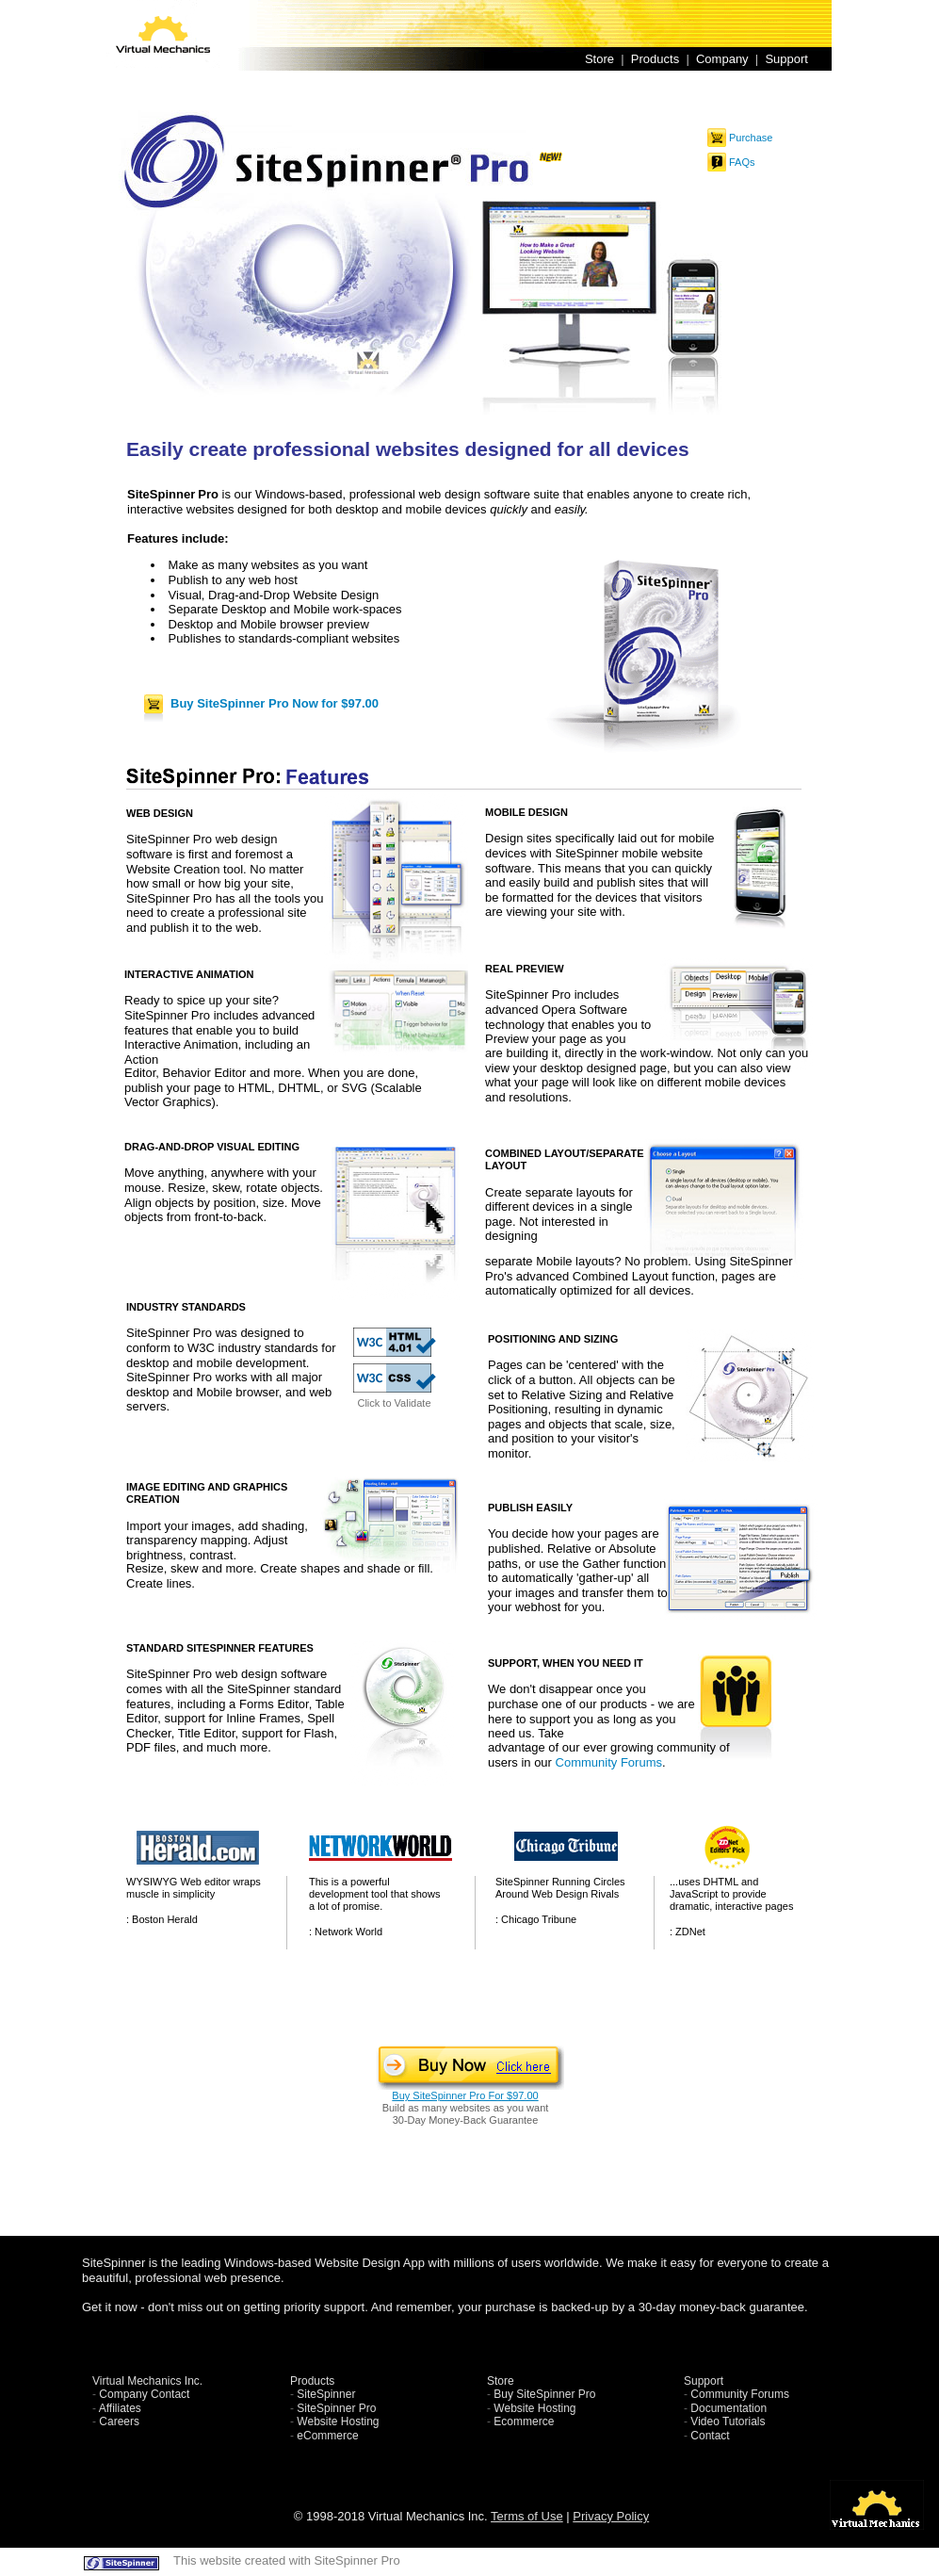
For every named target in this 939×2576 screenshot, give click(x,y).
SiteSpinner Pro (336, 2408)
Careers (119, 2421)
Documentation (728, 2408)
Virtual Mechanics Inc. (147, 2381)
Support (786, 59)
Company (722, 59)
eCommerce (327, 2435)
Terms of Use (527, 2516)
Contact (709, 2435)
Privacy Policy (611, 2516)
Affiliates (120, 2408)
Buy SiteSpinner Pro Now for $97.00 (274, 703)
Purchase (750, 137)
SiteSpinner (326, 2394)
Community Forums (609, 1762)
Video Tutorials (727, 2421)
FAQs (742, 162)
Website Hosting (338, 2421)
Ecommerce (524, 2421)
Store (599, 59)
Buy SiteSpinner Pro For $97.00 (465, 2095)
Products (655, 59)
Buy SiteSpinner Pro (544, 2394)
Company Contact (144, 2394)
